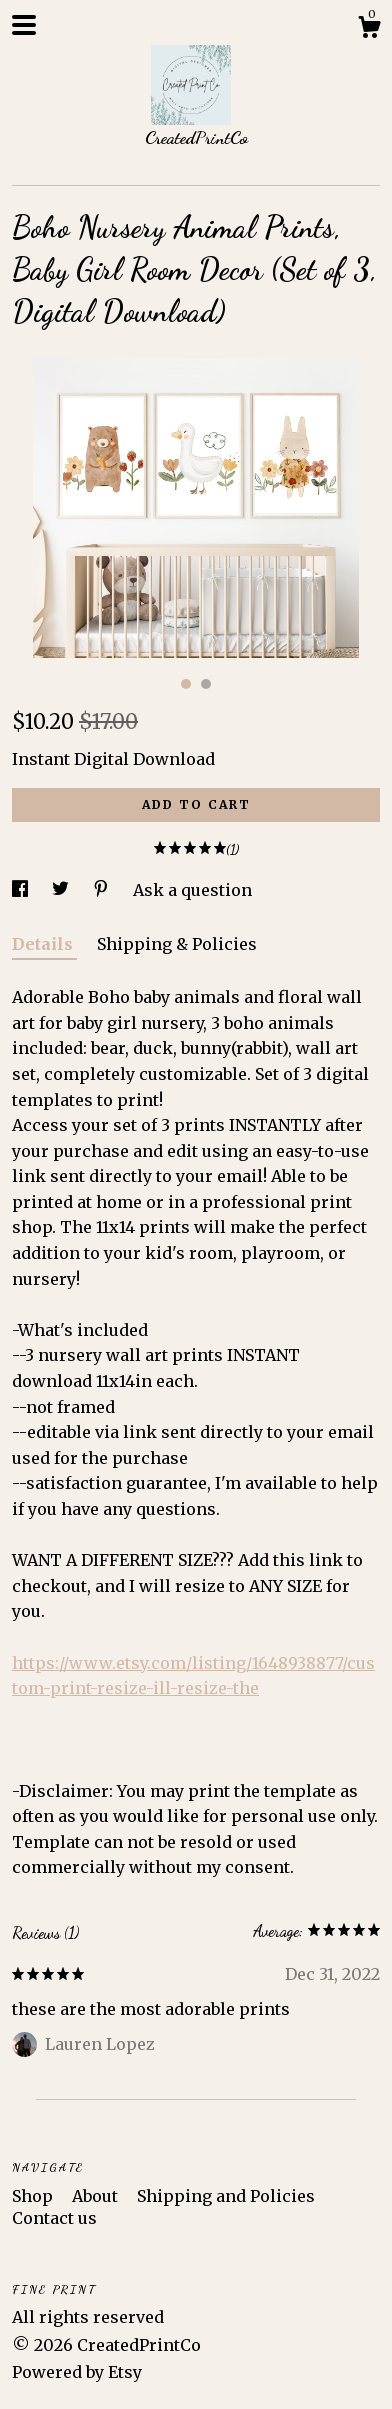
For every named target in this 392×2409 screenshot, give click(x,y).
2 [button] (206, 684)
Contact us (54, 2218)
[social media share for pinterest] (103, 890)
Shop (34, 2196)
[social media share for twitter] (62, 890)
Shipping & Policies (177, 944)
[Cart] (369, 30)
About (97, 2196)
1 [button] (186, 684)
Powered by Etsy (77, 2372)
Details (44, 944)
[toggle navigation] (24, 25)
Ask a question (192, 890)
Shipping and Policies (226, 2196)
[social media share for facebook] (22, 890)
